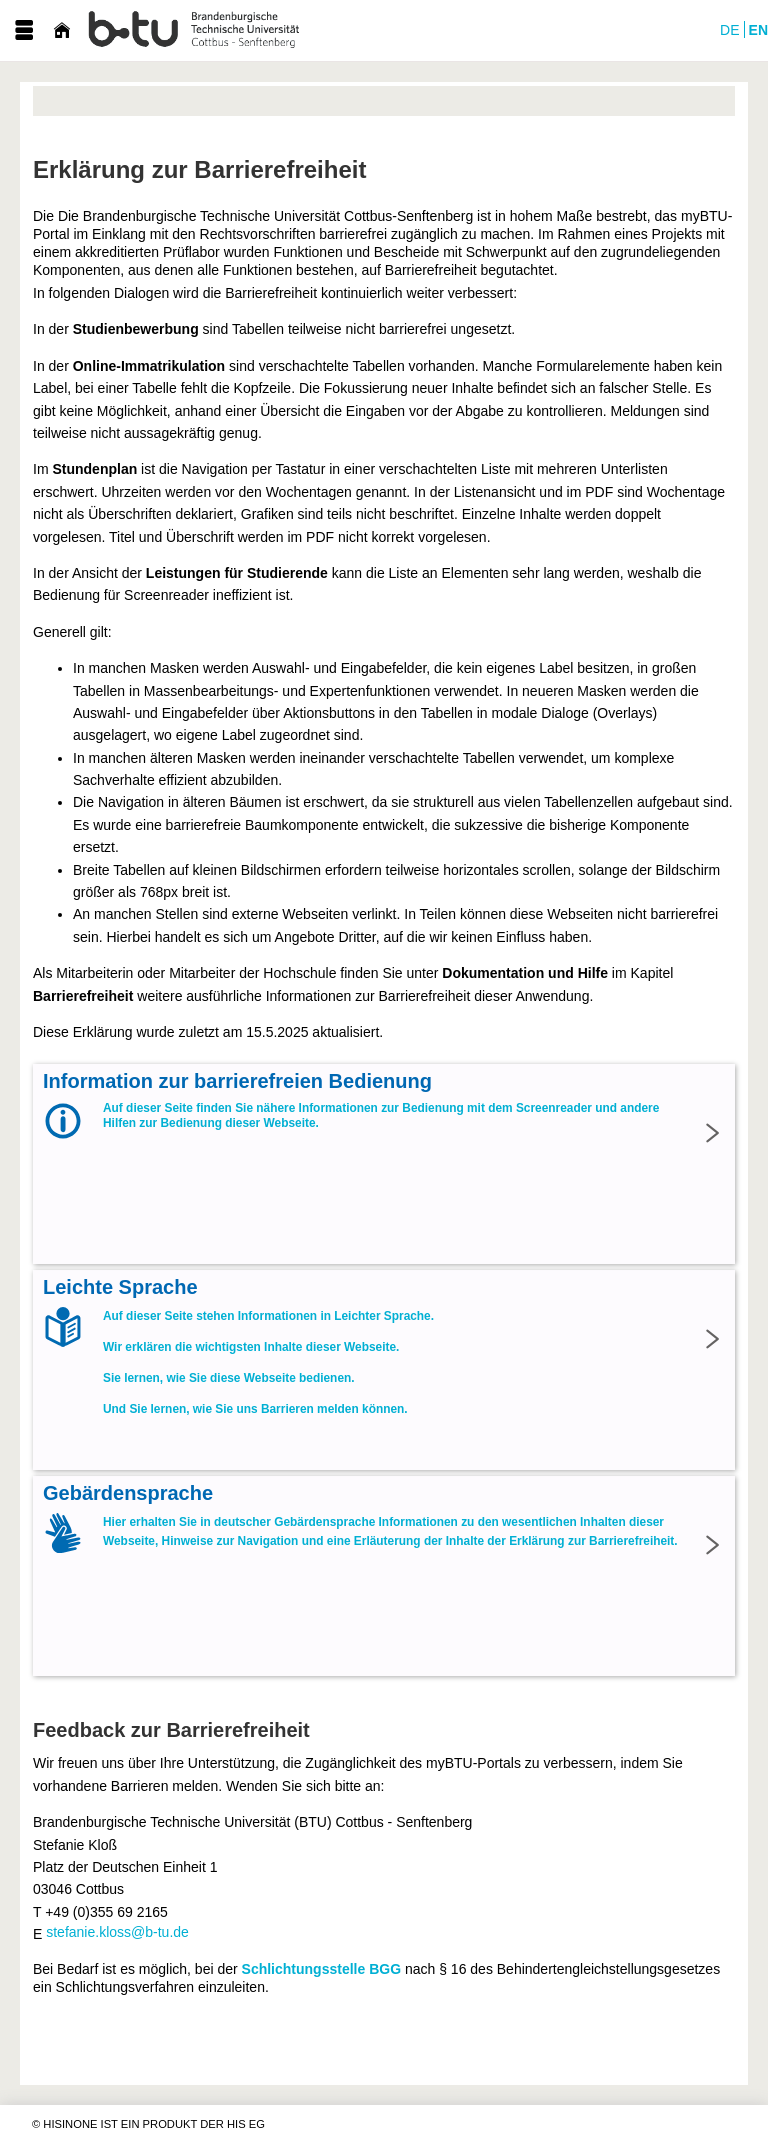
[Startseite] (62, 30)
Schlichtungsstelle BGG (321, 1969)
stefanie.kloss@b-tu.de (117, 1932)
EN (758, 30)
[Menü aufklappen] (24, 30)
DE (729, 30)
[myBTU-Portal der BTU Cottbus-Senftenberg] (195, 30)
